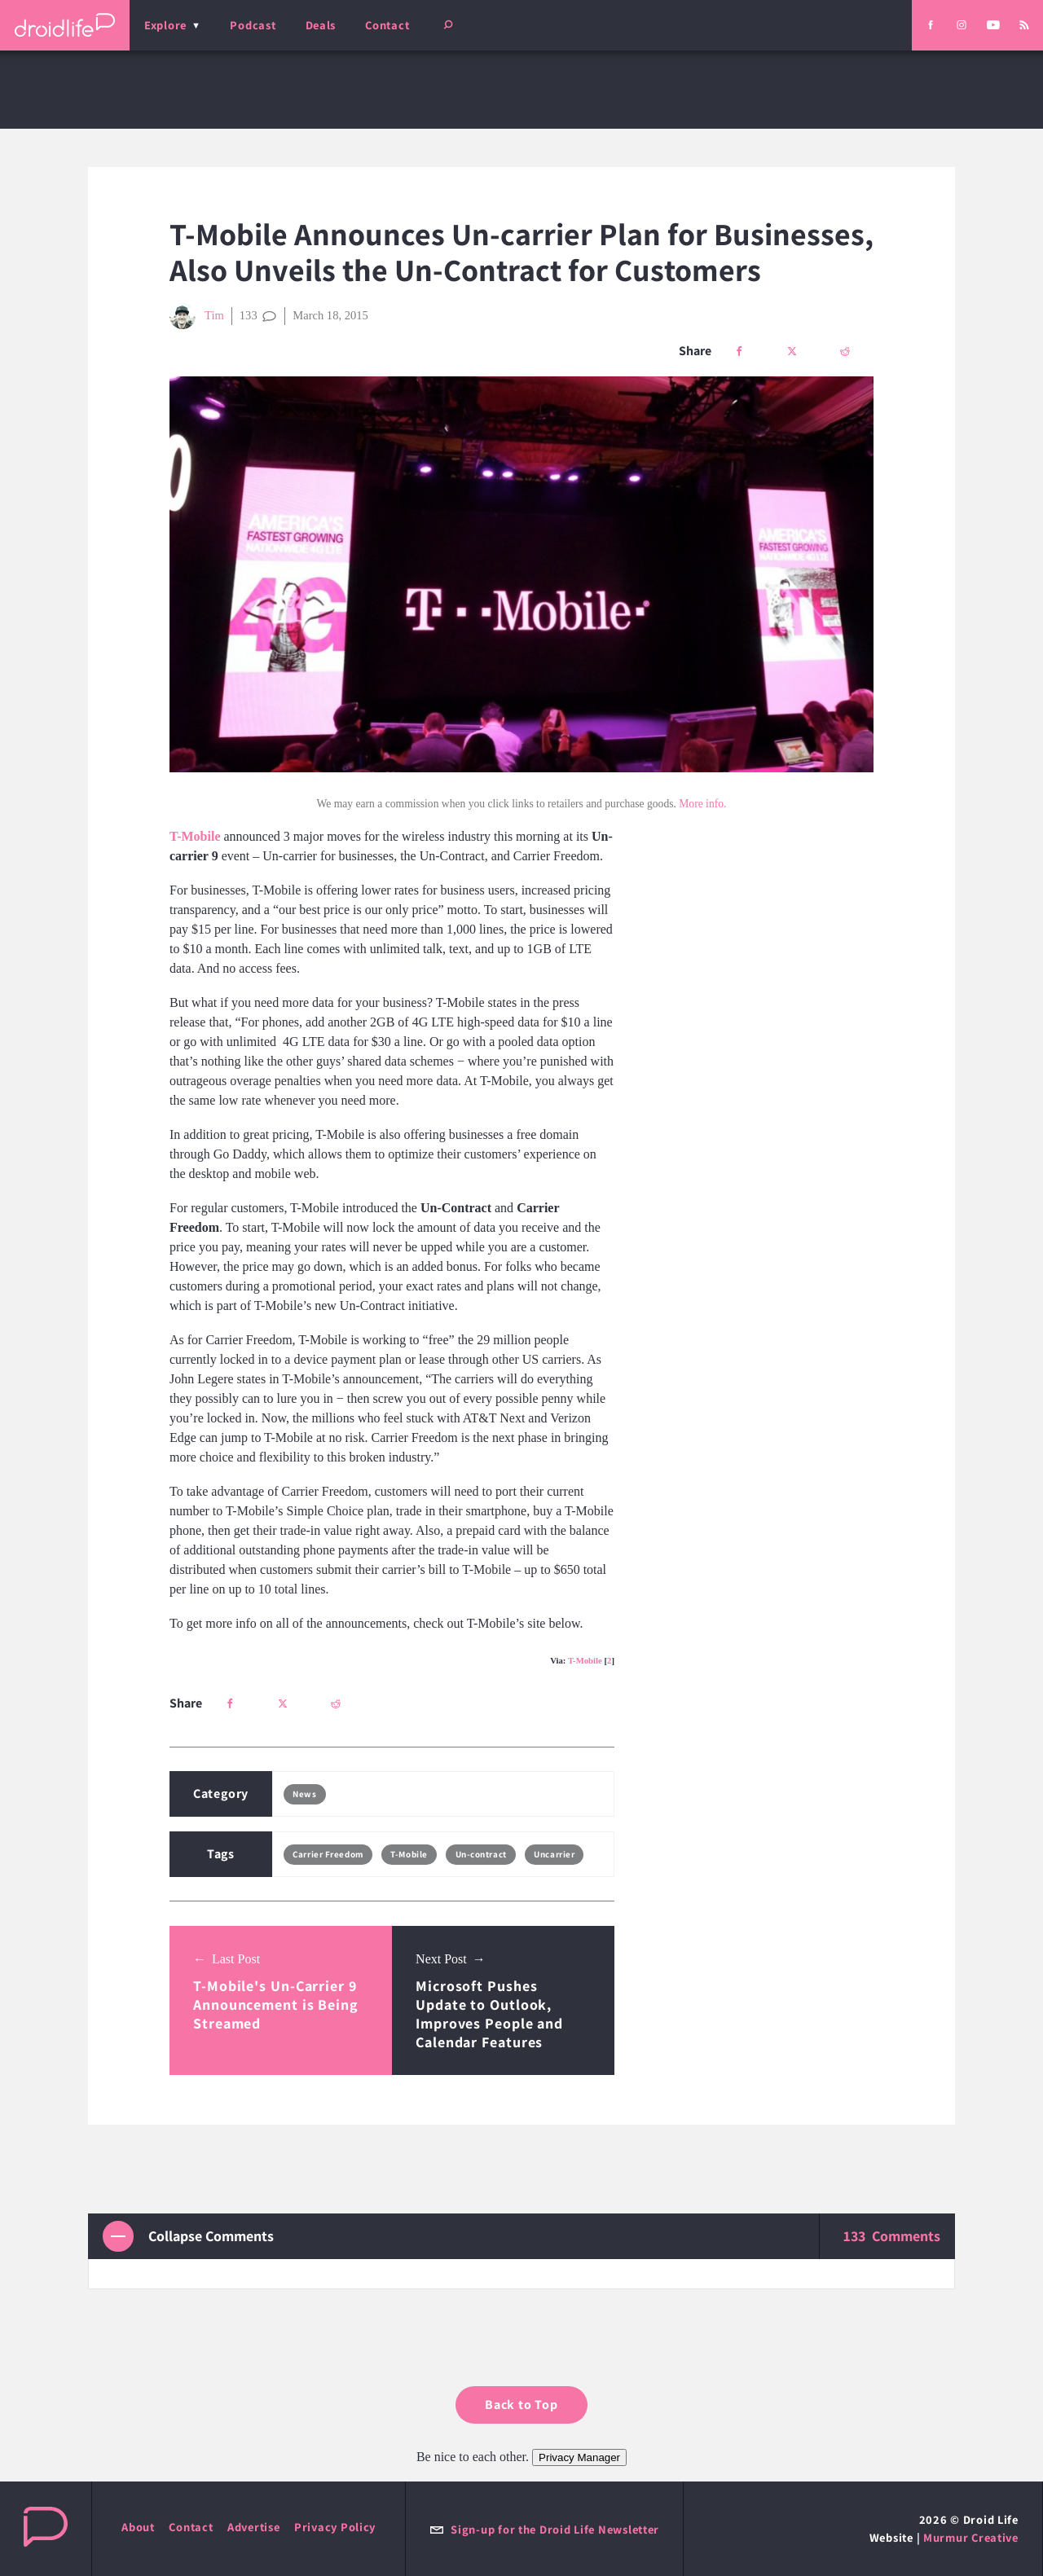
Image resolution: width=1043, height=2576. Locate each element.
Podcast (252, 25)
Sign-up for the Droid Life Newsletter (544, 2529)
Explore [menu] (165, 25)
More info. (702, 804)
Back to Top (521, 2404)
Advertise (253, 2526)
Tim (196, 316)
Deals (321, 25)
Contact (387, 25)
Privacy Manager (579, 2457)
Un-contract (481, 1854)
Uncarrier (554, 1854)
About (138, 2526)
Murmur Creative (971, 2537)
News (304, 1794)
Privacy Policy (335, 2526)
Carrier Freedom (328, 1854)
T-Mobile (585, 1660)
